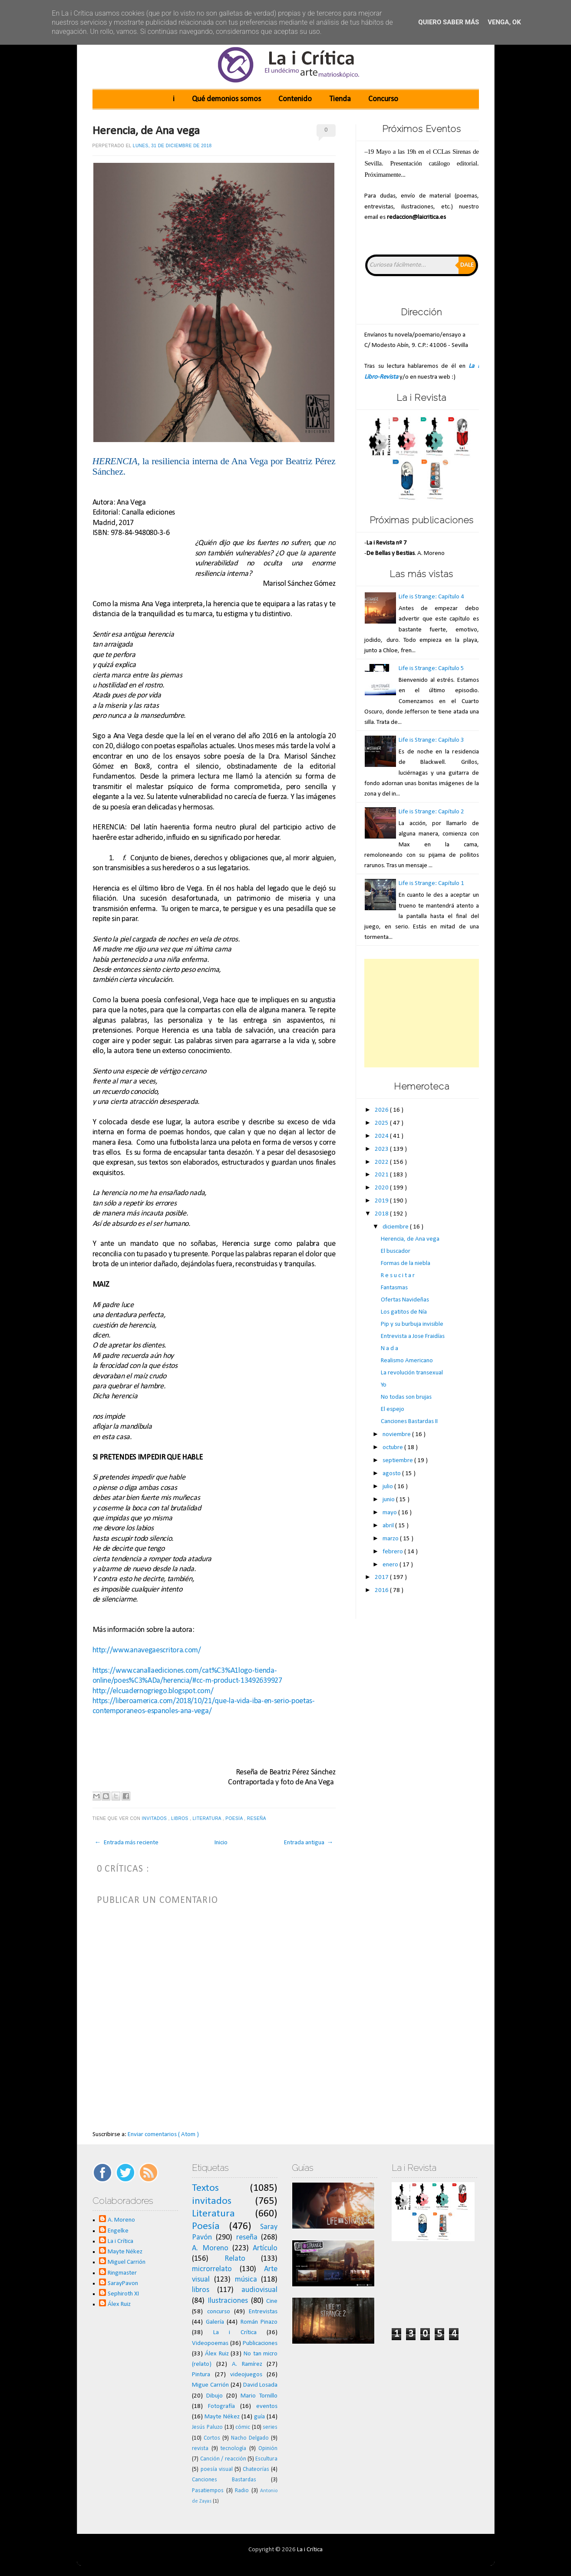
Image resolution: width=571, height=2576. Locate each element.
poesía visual (217, 2469)
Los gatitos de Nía (404, 1312)
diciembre (396, 1227)
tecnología (233, 2448)
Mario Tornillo (259, 2396)
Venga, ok (504, 22)
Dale (467, 265)
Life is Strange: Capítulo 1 (431, 883)
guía (259, 2417)
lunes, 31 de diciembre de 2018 (172, 145)
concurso (218, 2311)
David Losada (260, 2385)
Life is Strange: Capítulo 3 (431, 740)
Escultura (266, 2459)
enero (391, 1565)
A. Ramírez (247, 2364)
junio (389, 1499)
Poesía (234, 1818)
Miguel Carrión (126, 2262)
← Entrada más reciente (126, 1843)
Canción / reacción (223, 2459)
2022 (382, 1162)
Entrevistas (263, 2311)
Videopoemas (210, 2343)
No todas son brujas (406, 1397)
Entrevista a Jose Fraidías (413, 1336)
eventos (266, 2406)
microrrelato (212, 2269)
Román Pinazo (259, 2322)
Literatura (208, 1818)
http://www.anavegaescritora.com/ (146, 1650)
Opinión (267, 2448)
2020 (382, 1188)
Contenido (295, 99)
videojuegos (246, 2374)
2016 (382, 1590)
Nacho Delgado (250, 2438)
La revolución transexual (412, 1373)
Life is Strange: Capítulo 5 (431, 668)
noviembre (397, 1434)
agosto (392, 1473)
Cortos (212, 2438)
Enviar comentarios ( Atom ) (163, 2134)
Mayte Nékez (125, 2252)
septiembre (398, 1460)
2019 (382, 1201)
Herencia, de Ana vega (146, 131)
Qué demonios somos (226, 99)
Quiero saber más (448, 22)
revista (200, 2448)
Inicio (221, 1843)
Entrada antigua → (308, 1843)
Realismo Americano (407, 1360)
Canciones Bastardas (224, 2480)
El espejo (392, 1409)
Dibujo (214, 2396)
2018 (382, 1214)
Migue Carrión (210, 2385)
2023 (382, 1149)
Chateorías (256, 2469)
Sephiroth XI (123, 2294)
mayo (390, 1512)
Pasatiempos (208, 2490)
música (246, 2279)
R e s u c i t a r (398, 1275)
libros (180, 1818)
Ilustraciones (228, 2301)
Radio (242, 2490)
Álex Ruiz (119, 2304)
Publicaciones (260, 2343)
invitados (155, 1818)
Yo (383, 1385)
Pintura (201, 2374)
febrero (393, 1552)
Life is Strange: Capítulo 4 (431, 597)
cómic (242, 2427)
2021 (382, 1175)
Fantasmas (394, 1288)
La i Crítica (120, 2241)
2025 (382, 1123)
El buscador (395, 1251)
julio (388, 1486)
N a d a (389, 1348)
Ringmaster (122, 2273)
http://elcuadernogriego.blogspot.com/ (153, 1691)
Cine (271, 2301)
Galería (215, 2322)
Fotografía (221, 2406)
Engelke (118, 2231)
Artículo (265, 2248)
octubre (393, 1447)
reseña (257, 1818)
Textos (205, 2188)
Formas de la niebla (405, 1263)
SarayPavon (123, 2283)
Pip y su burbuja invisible (412, 1324)
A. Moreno (121, 2220)
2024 (382, 1136)
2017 (382, 1577)
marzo (391, 1539)
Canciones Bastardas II (409, 1421)
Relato (234, 2259)
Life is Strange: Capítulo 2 (431, 812)
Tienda (340, 99)
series (270, 2427)
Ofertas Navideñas (405, 1300)
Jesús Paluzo (207, 2427)
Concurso (383, 99)
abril (389, 1525)
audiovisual (259, 2290)
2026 (382, 1110)
